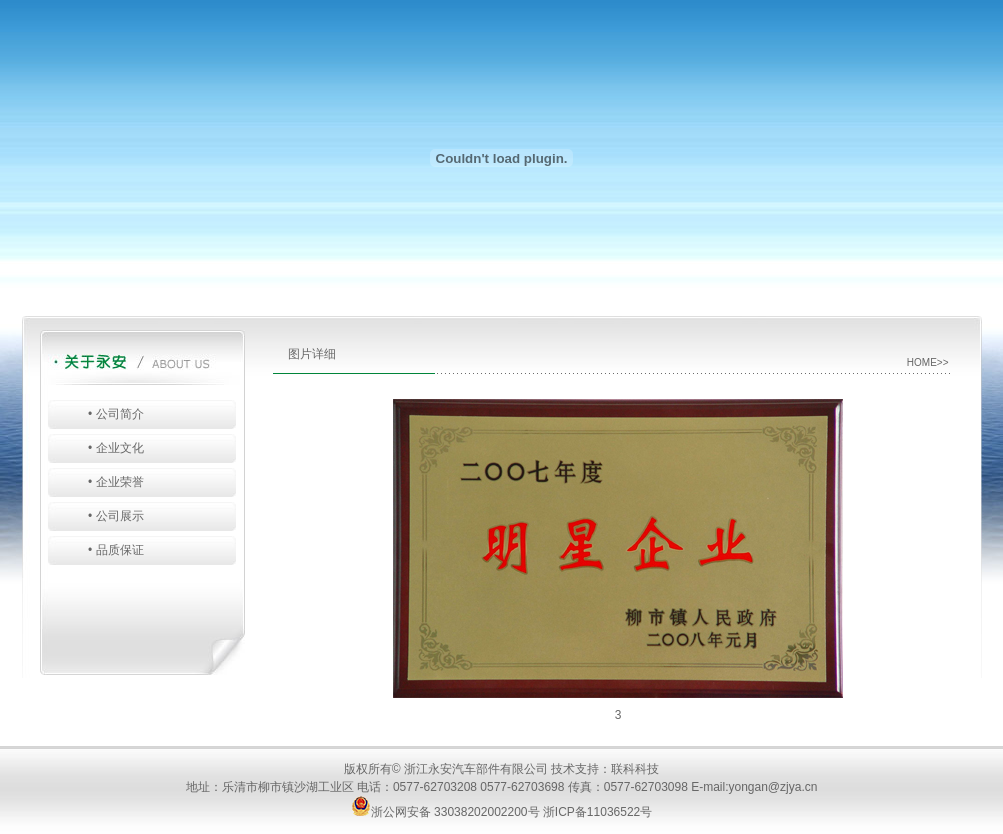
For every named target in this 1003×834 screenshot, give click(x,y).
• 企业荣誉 (116, 482)
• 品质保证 (116, 550)
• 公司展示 (116, 516)
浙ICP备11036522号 (597, 812)
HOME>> (928, 362)
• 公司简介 (116, 414)
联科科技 (635, 769)
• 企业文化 (116, 448)
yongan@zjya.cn (773, 787)
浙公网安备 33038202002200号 (445, 812)
